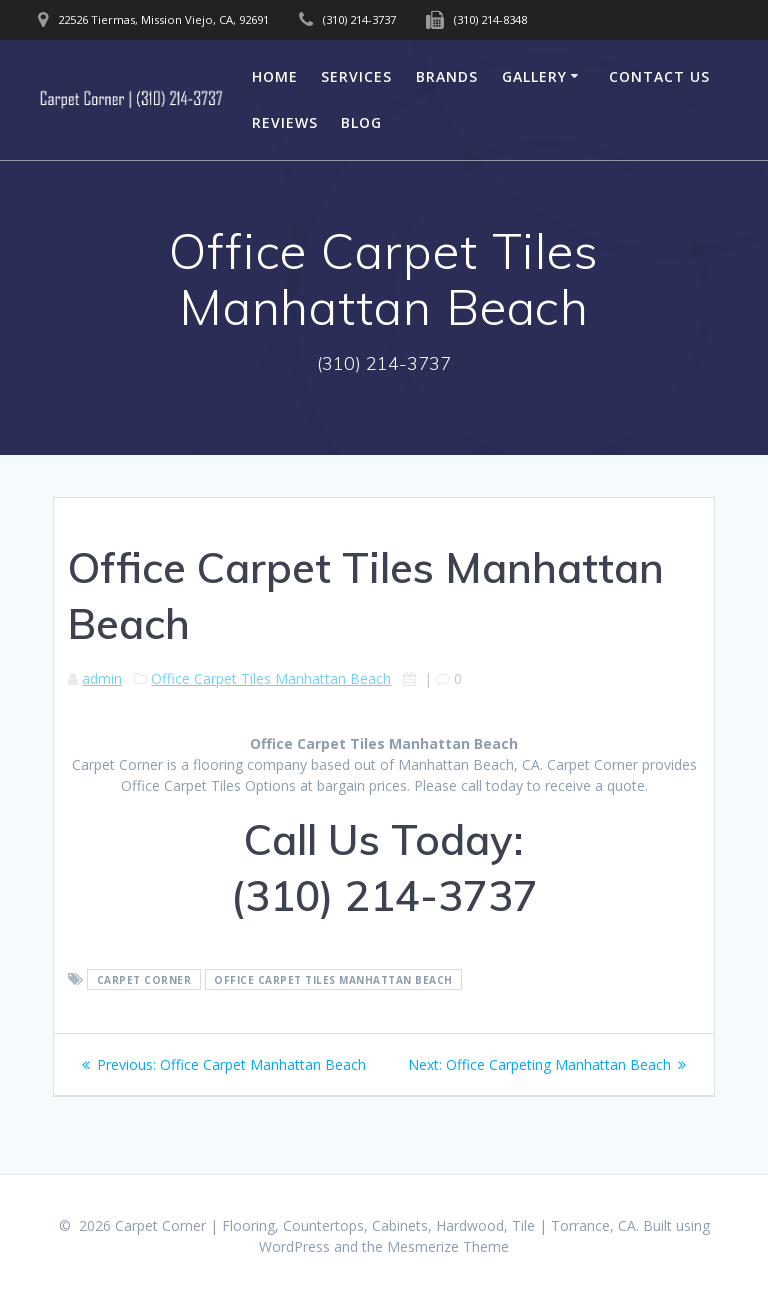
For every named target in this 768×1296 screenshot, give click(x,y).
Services (356, 76)
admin (102, 678)
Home (275, 76)
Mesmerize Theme (448, 1246)
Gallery (534, 76)
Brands (447, 76)
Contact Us (659, 76)
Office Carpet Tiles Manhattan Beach (271, 678)
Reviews (285, 122)
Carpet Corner (144, 980)
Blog (361, 122)
